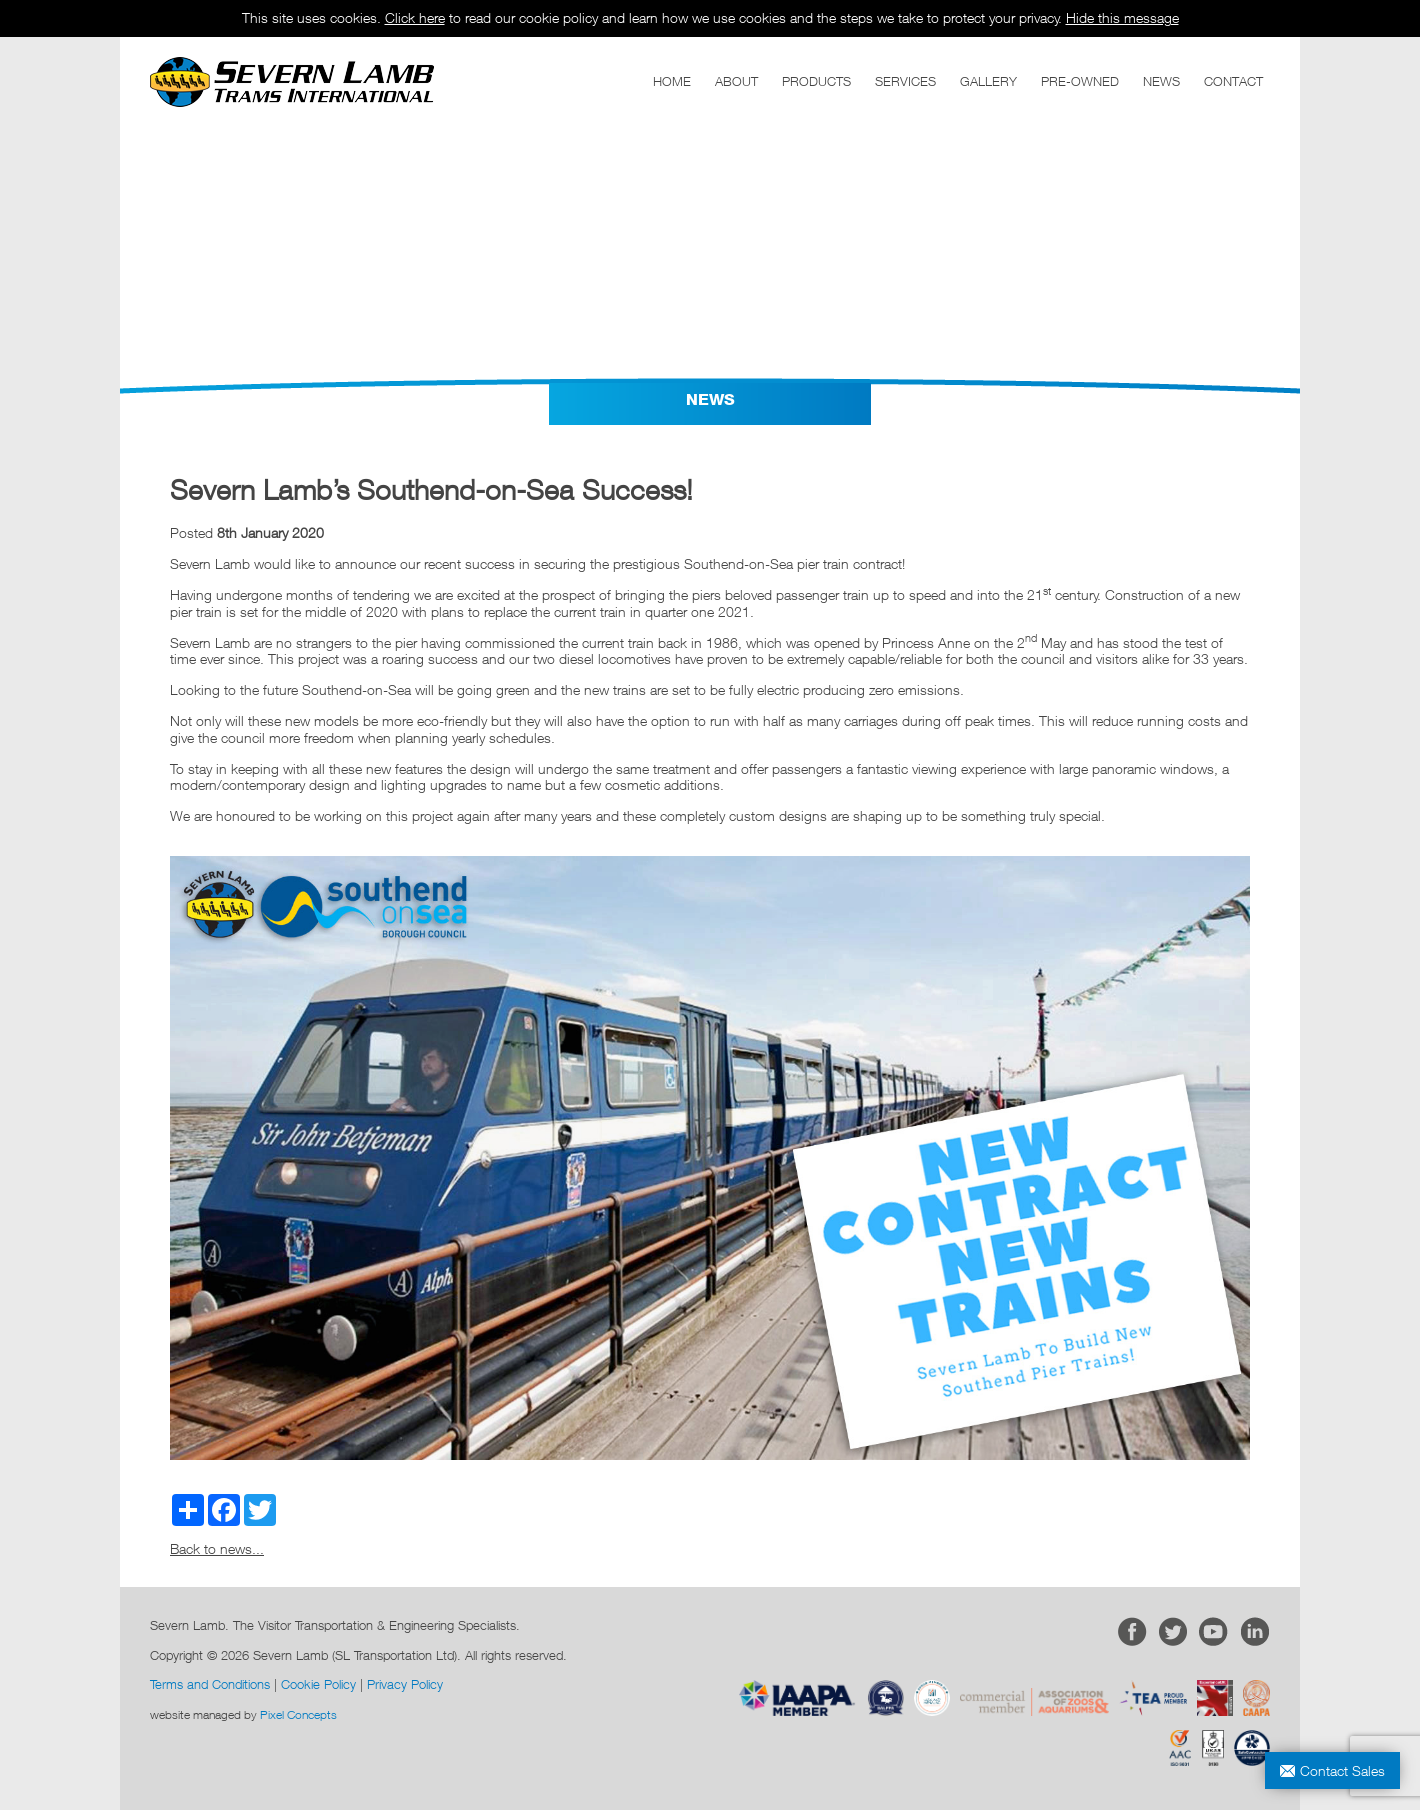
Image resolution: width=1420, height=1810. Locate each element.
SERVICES (905, 81)
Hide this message (1122, 17)
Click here (415, 17)
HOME (672, 81)
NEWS (1161, 81)
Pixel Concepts (298, 1714)
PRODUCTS (816, 81)
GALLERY (988, 81)
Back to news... (217, 1548)
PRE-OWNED (1080, 81)
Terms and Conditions (210, 1684)
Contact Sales (1342, 1770)
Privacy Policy (405, 1684)
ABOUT (736, 81)
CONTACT (1233, 81)
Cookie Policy (318, 1684)
